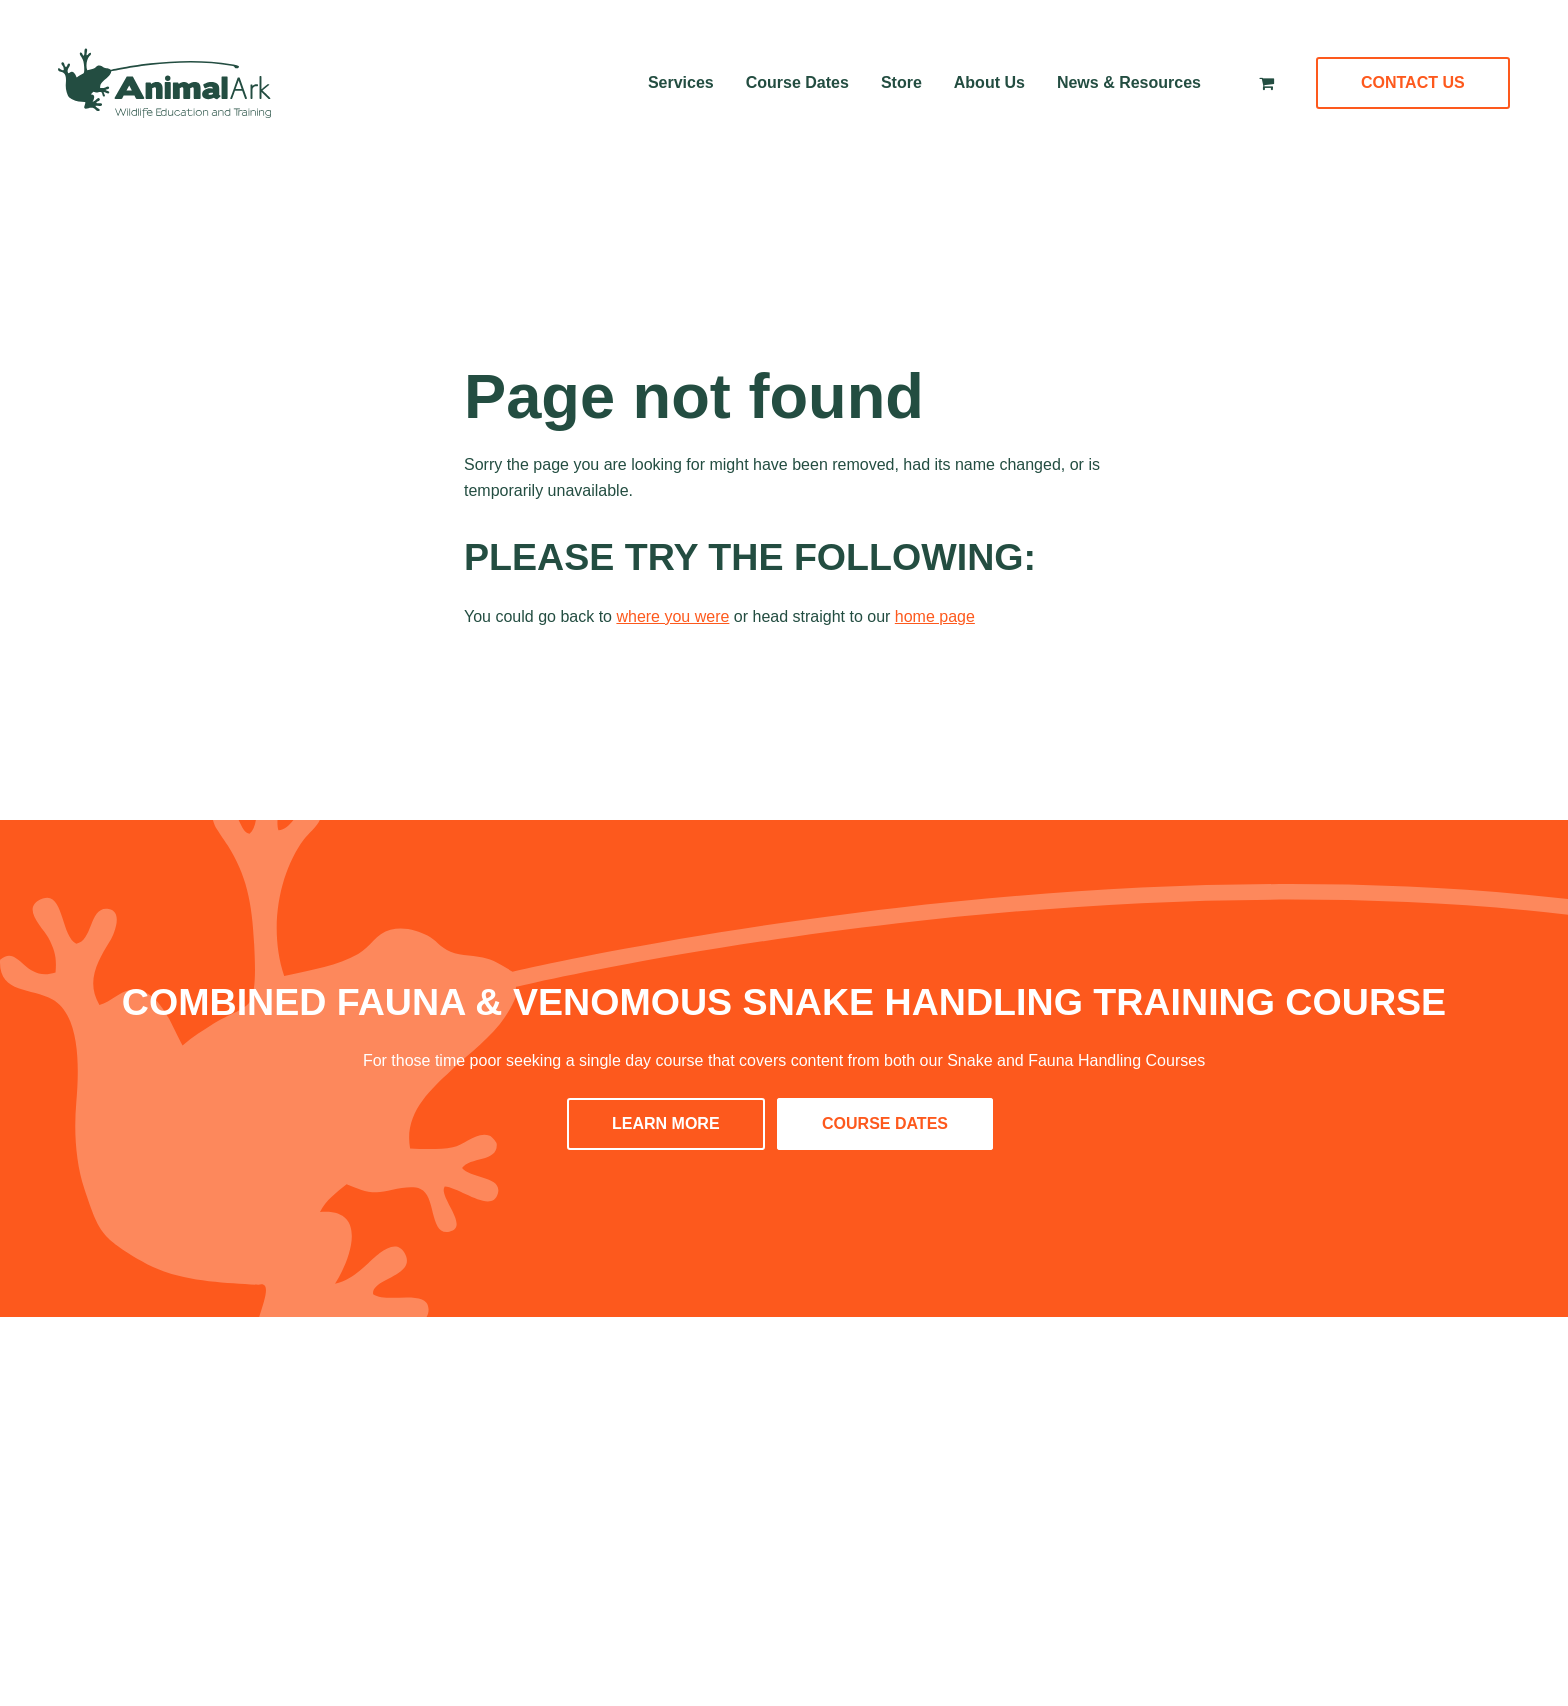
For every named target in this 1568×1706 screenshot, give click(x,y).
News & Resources (1129, 82)
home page (935, 616)
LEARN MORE (666, 1123)
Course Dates (797, 82)
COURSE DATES (885, 1123)
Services (681, 82)
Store (901, 82)
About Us (989, 82)
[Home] (164, 83)
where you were (672, 616)
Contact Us (1413, 82)
